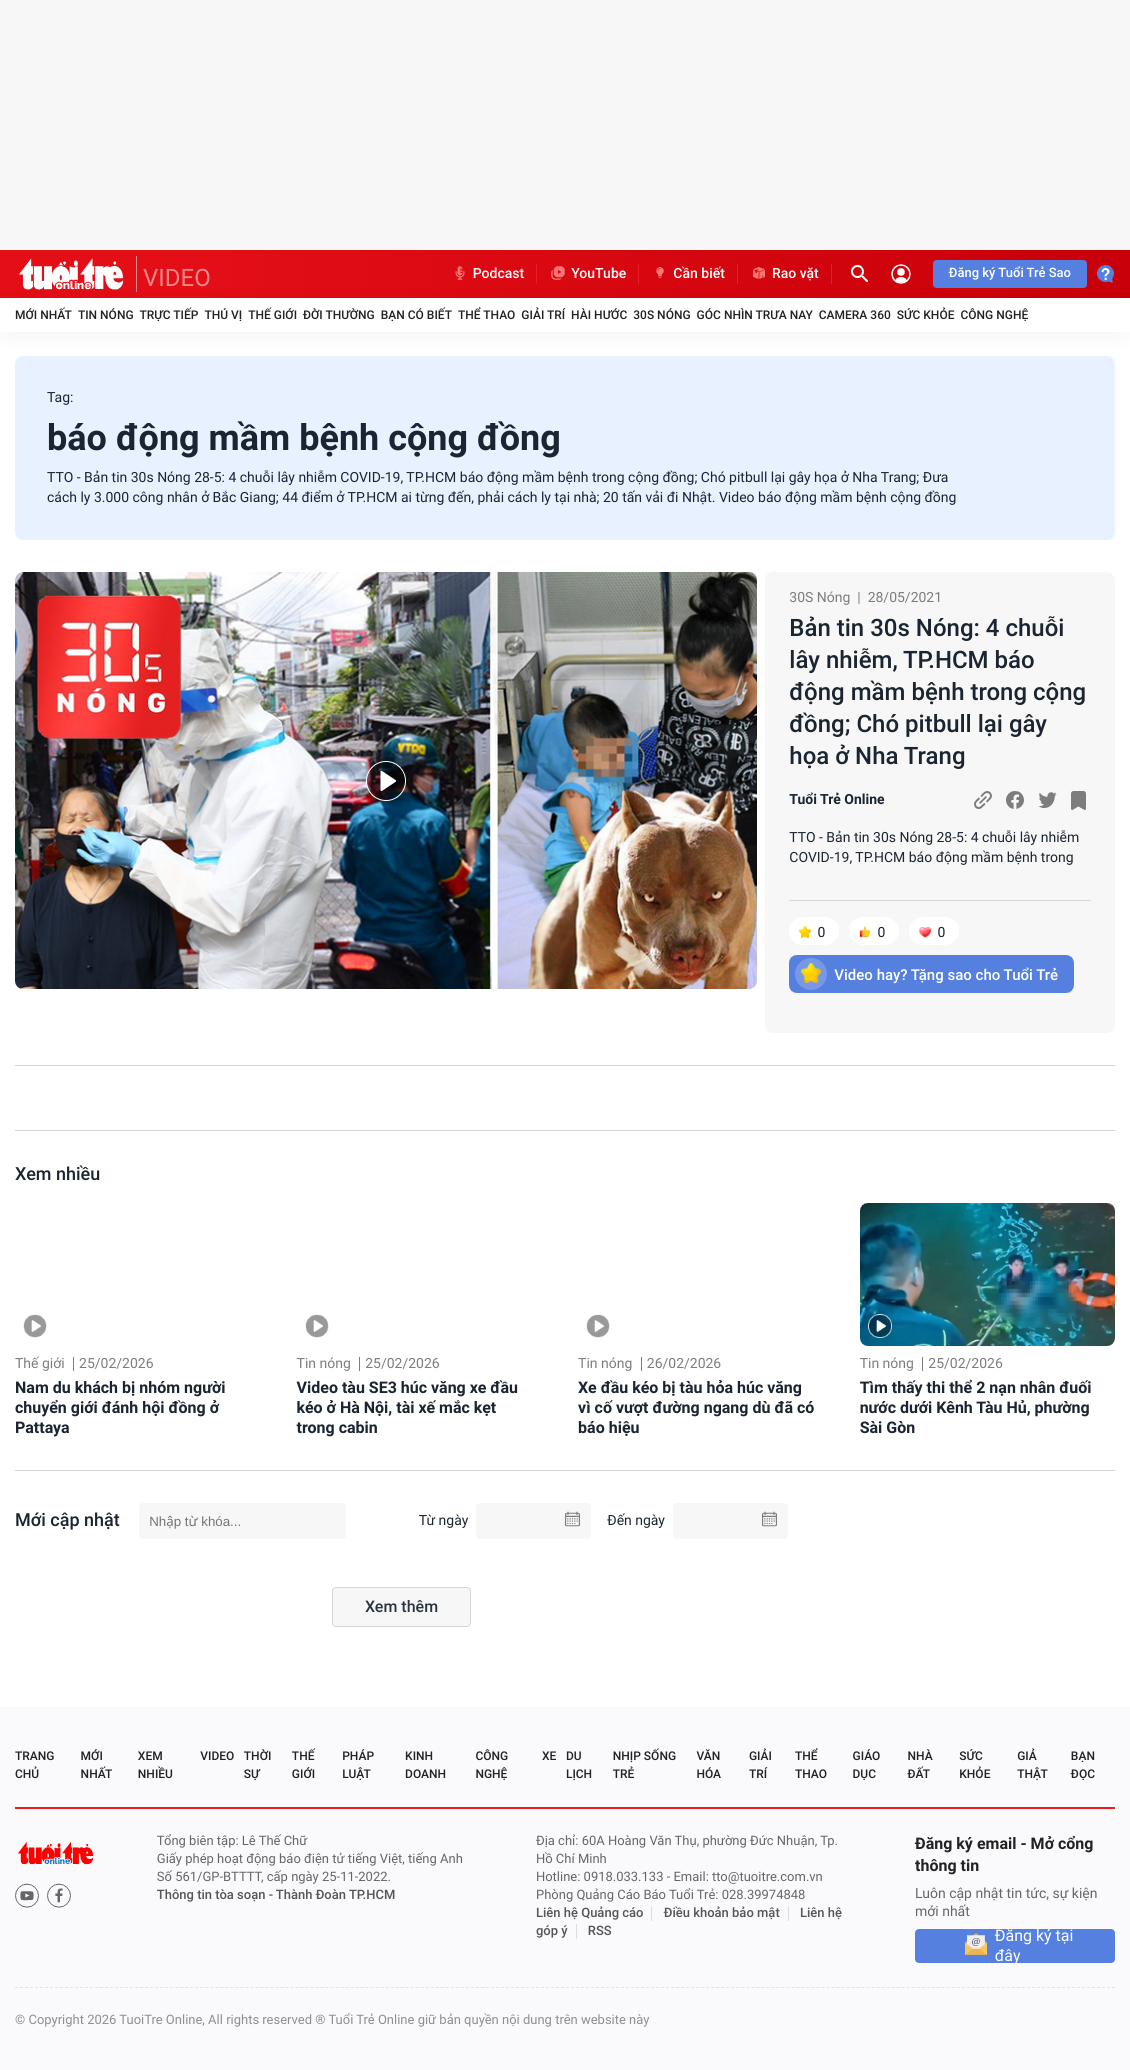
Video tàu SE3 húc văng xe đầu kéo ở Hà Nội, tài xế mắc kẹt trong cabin (407, 1407)
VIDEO (177, 278)
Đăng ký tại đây (1034, 1946)
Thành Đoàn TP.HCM (335, 1895)
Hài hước (599, 315)
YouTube (587, 274)
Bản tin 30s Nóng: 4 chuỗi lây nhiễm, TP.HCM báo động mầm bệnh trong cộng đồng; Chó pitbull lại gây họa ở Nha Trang (937, 692)
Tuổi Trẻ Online (836, 800)
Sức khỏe (926, 315)
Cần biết (688, 274)
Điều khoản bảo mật (722, 1913)
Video (217, 1756)
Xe (549, 1756)
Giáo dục (867, 1765)
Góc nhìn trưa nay (755, 315)
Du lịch (579, 1765)
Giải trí (543, 315)
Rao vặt (784, 274)
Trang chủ (34, 1765)
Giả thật (1032, 1765)
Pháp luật (358, 1765)
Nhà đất (919, 1765)
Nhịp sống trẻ (644, 1765)
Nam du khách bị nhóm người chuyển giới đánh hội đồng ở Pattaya (120, 1407)
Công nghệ (994, 315)
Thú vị (223, 315)
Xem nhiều (57, 1174)
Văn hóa (708, 1765)
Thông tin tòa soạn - (216, 1895)
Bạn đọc (1083, 1765)
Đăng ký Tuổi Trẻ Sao (1010, 273)
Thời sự (258, 1765)
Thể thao (486, 315)
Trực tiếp (169, 315)
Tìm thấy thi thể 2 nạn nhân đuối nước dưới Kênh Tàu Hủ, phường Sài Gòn (976, 1407)
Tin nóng (106, 315)
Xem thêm (401, 1606)
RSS (600, 1931)
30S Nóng (661, 315)
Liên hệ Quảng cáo (590, 1913)
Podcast (488, 274)
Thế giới (272, 315)
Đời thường (339, 315)
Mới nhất (43, 315)
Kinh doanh (425, 1765)
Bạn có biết (416, 315)
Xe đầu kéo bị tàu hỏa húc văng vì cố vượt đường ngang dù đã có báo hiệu (696, 1407)
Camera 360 (855, 315)
